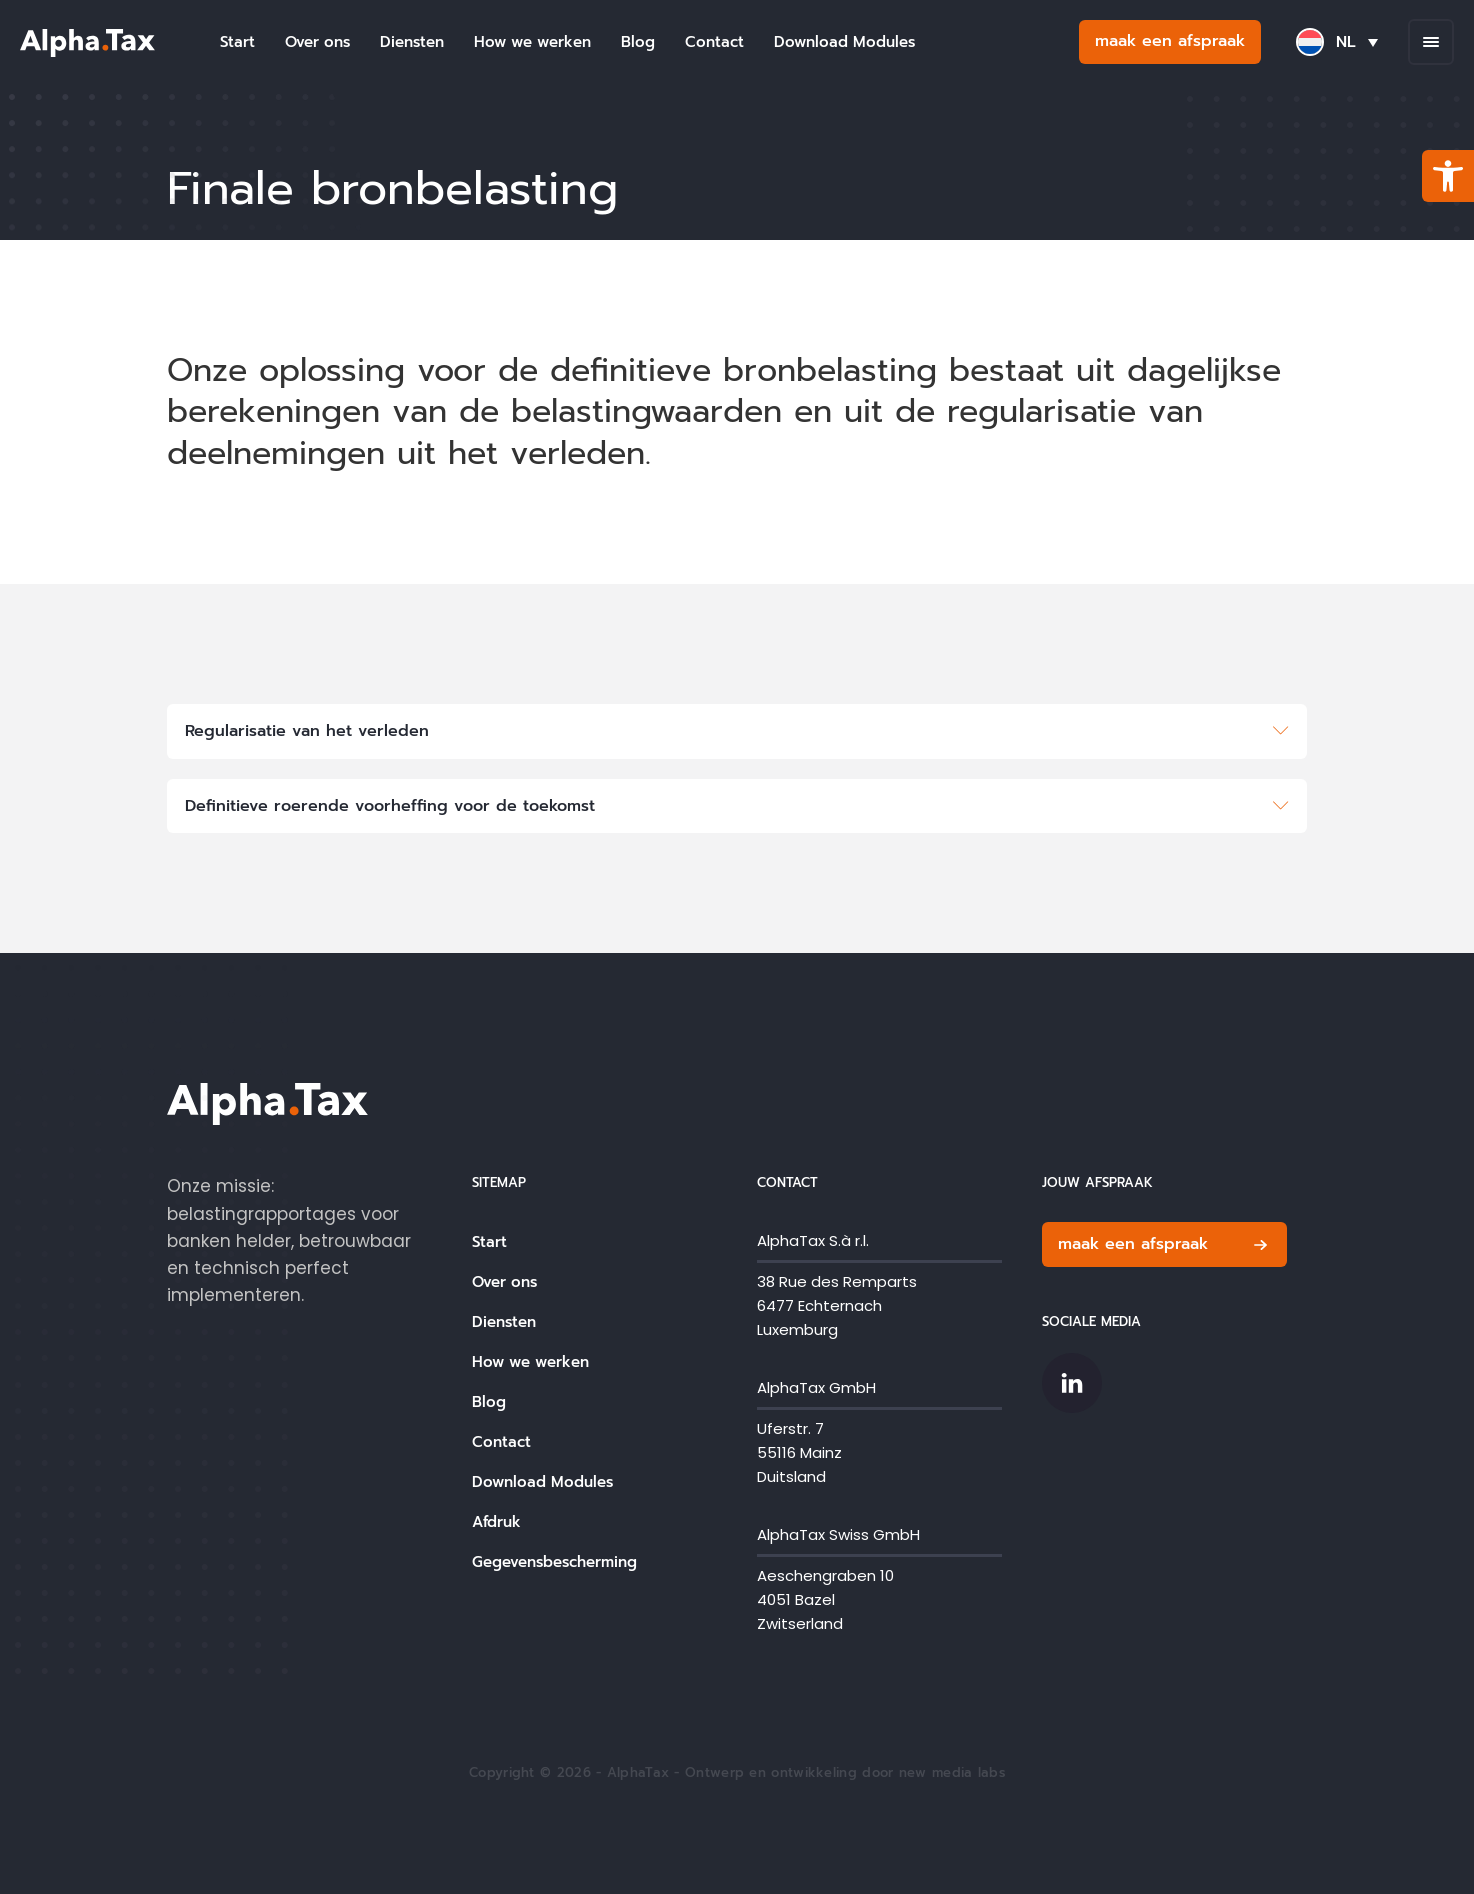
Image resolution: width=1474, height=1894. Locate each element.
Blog (638, 42)
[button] (1448, 176)
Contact (714, 42)
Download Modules (844, 42)
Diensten (412, 42)
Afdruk (496, 1522)
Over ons (317, 42)
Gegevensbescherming (554, 1562)
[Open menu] (1431, 42)
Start (237, 42)
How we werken (532, 42)
